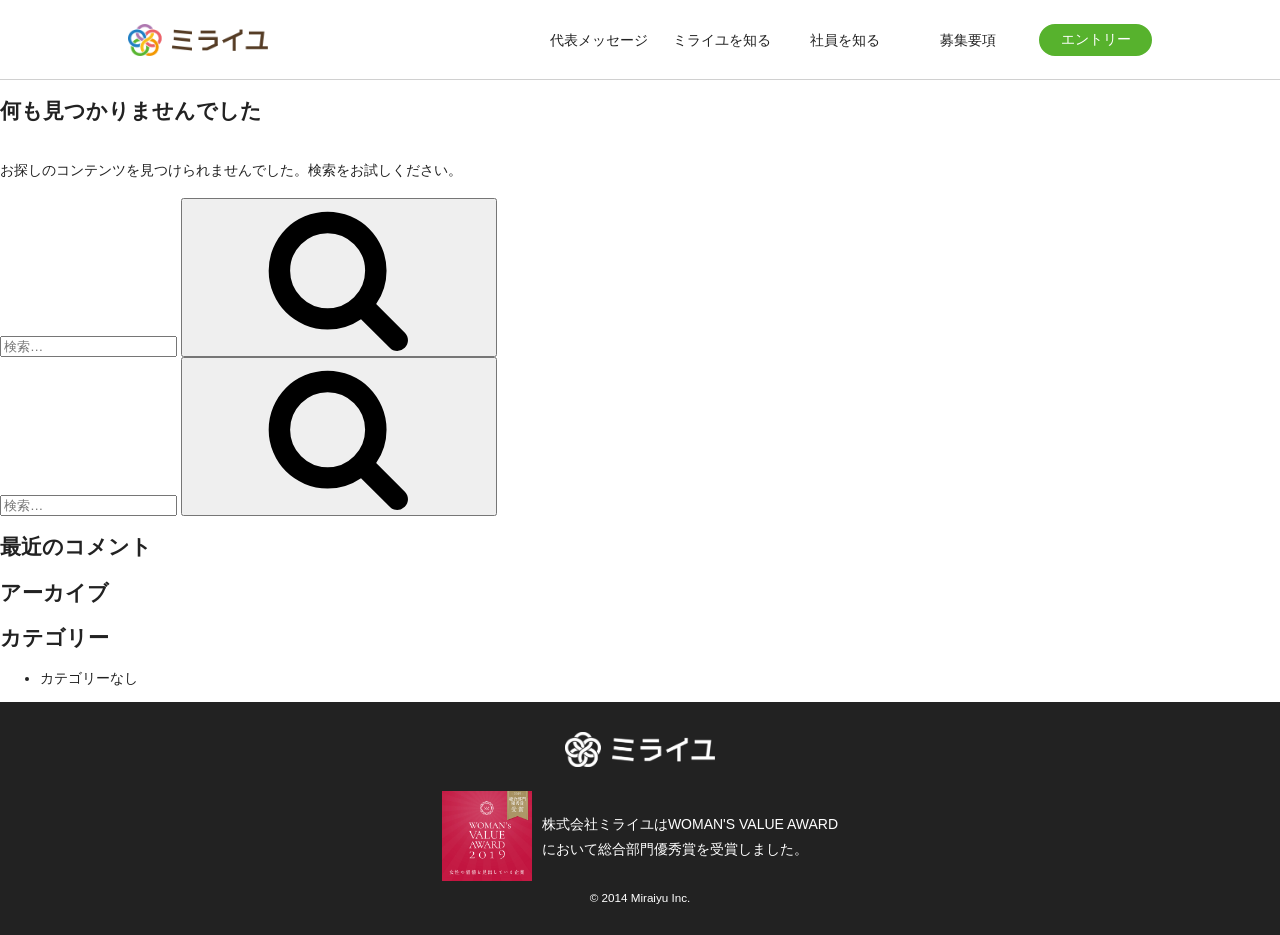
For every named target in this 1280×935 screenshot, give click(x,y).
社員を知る (845, 40)
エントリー (1096, 39)
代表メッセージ (599, 40)
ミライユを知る (722, 40)
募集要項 (968, 40)
